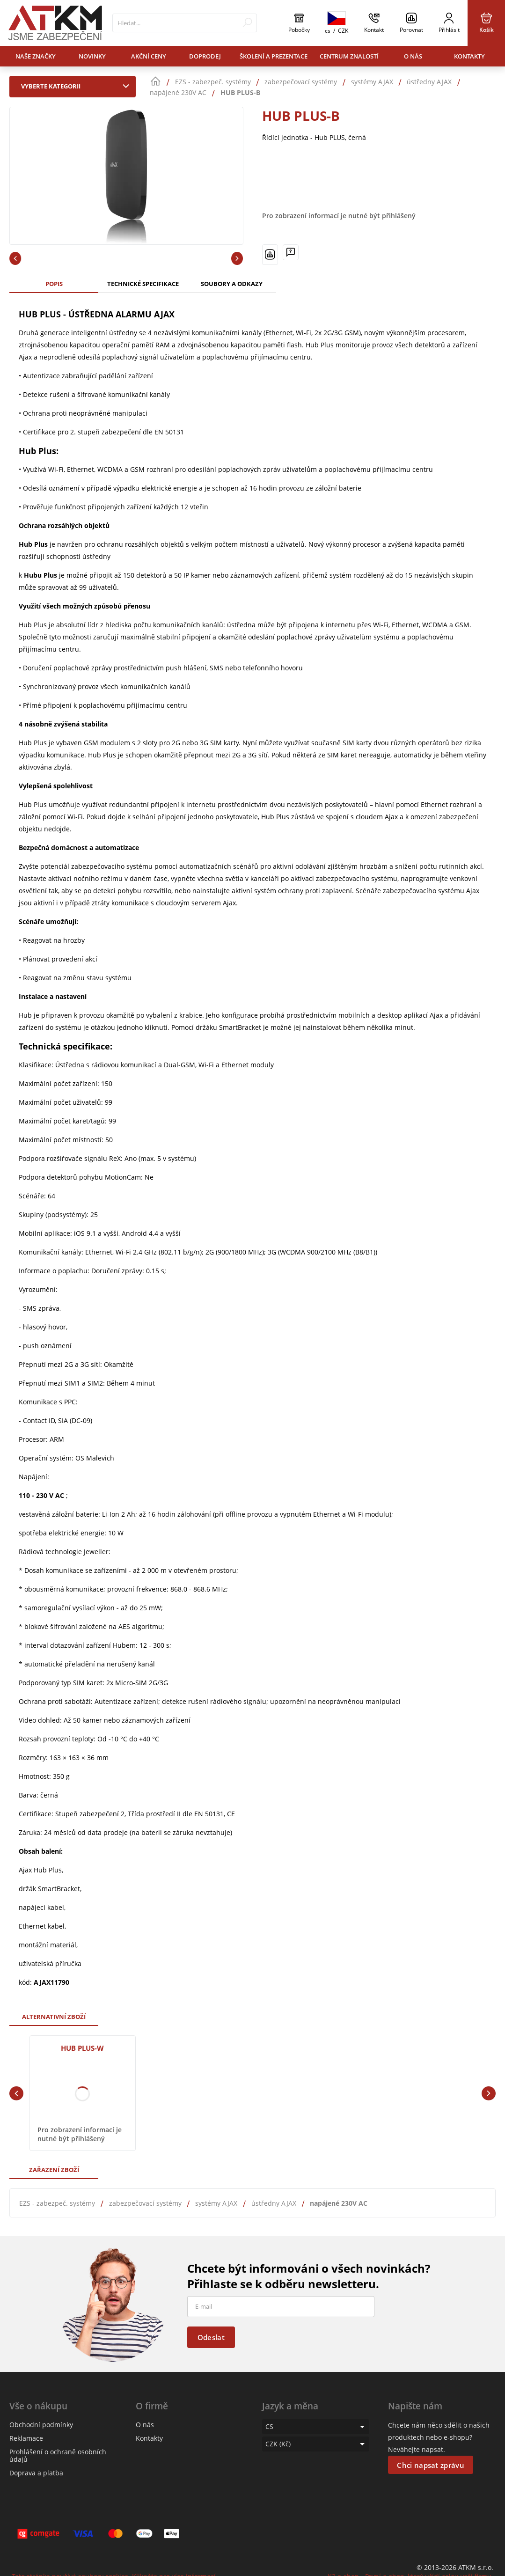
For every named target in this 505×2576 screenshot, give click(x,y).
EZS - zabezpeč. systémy (57, 2203)
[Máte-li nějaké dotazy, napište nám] (291, 252)
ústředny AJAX (273, 2203)
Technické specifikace (143, 283)
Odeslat (211, 2337)
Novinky (92, 56)
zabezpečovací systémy (145, 2203)
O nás (413, 56)
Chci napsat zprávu (430, 2465)
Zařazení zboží (54, 2169)
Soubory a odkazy (232, 283)
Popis (54, 283)
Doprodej (205, 56)
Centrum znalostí (349, 56)
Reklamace (26, 2438)
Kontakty (469, 56)
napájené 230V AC (338, 2203)
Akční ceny (148, 56)
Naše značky (35, 56)
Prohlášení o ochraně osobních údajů (57, 2455)
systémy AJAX (216, 2203)
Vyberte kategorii (77, 86)
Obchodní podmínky (41, 2424)
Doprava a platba (36, 2472)
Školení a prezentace (273, 56)
